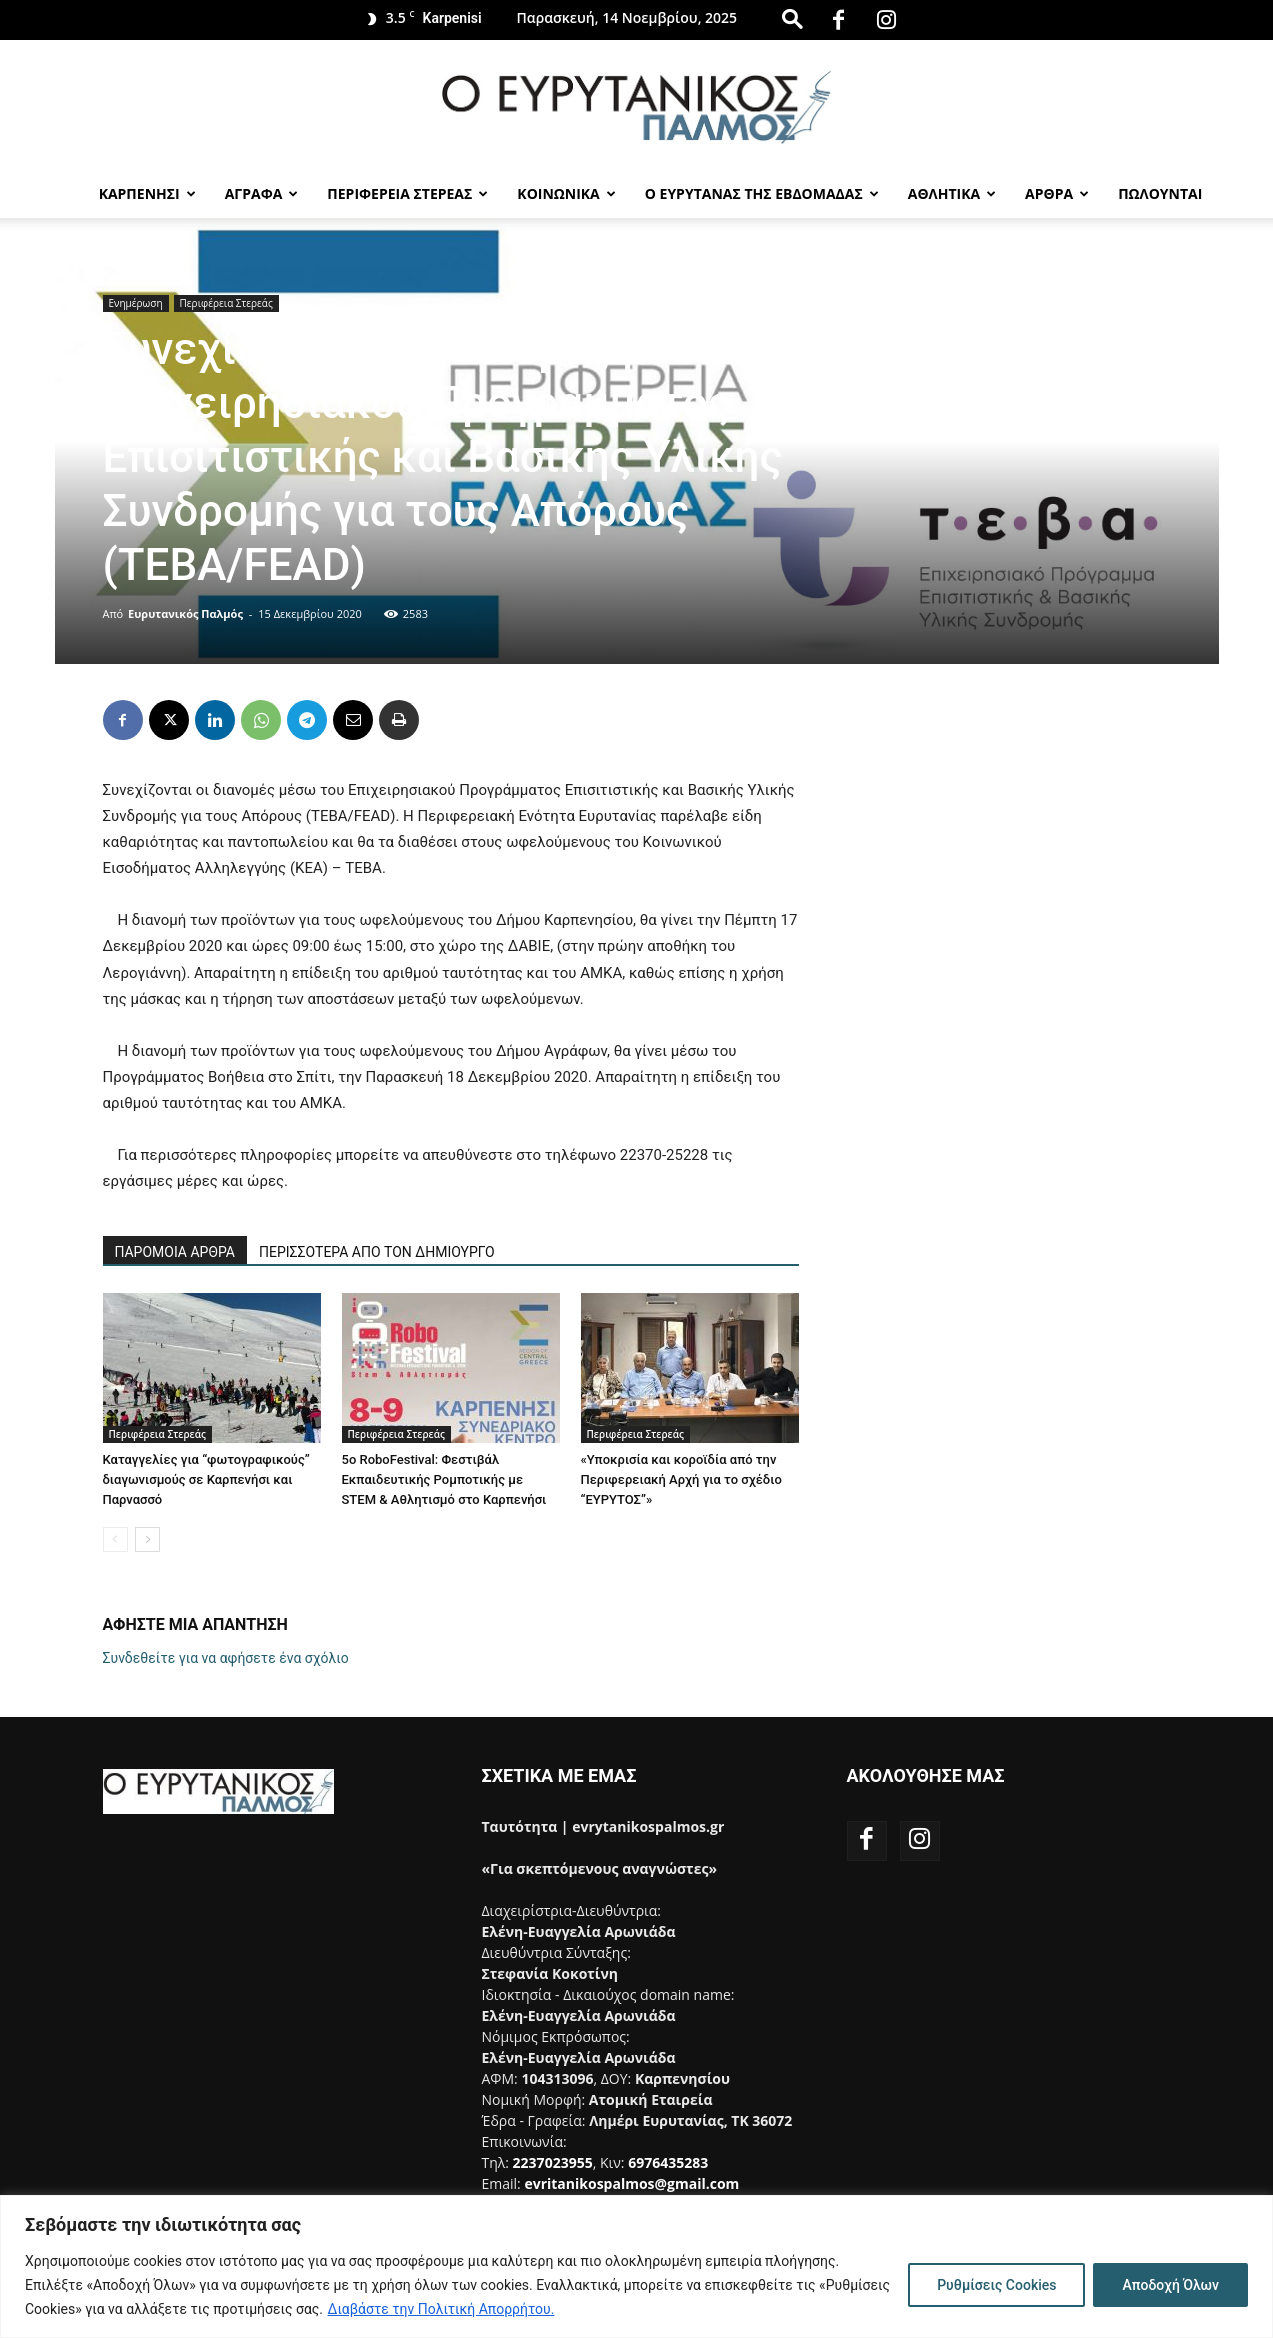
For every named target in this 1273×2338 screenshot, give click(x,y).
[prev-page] (115, 1539)
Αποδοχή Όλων (1170, 2285)
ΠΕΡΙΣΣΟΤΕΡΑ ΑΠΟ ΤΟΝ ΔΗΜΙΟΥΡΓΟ (377, 1252)
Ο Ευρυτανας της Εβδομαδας (762, 193)
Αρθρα (1057, 193)
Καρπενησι (147, 193)
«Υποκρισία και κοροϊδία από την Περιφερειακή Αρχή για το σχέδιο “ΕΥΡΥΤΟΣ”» (681, 1479)
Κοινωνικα (566, 193)
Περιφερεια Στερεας (407, 193)
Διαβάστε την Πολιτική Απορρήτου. (441, 2309)
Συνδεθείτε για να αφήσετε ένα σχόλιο (226, 1658)
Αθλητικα (952, 193)
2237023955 (553, 2162)
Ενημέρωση (136, 303)
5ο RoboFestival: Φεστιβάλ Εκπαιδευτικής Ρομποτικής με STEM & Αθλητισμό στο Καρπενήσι (444, 1479)
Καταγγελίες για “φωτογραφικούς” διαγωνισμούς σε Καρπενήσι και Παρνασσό (206, 1479)
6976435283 (668, 2162)
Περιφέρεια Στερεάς (226, 303)
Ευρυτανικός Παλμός (185, 613)
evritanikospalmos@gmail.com (631, 2183)
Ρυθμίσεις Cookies (996, 2285)
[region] (636, 2266)
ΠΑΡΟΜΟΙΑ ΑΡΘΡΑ (175, 1252)
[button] (792, 18)
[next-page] (147, 1539)
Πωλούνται (1160, 193)
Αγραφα (262, 193)
